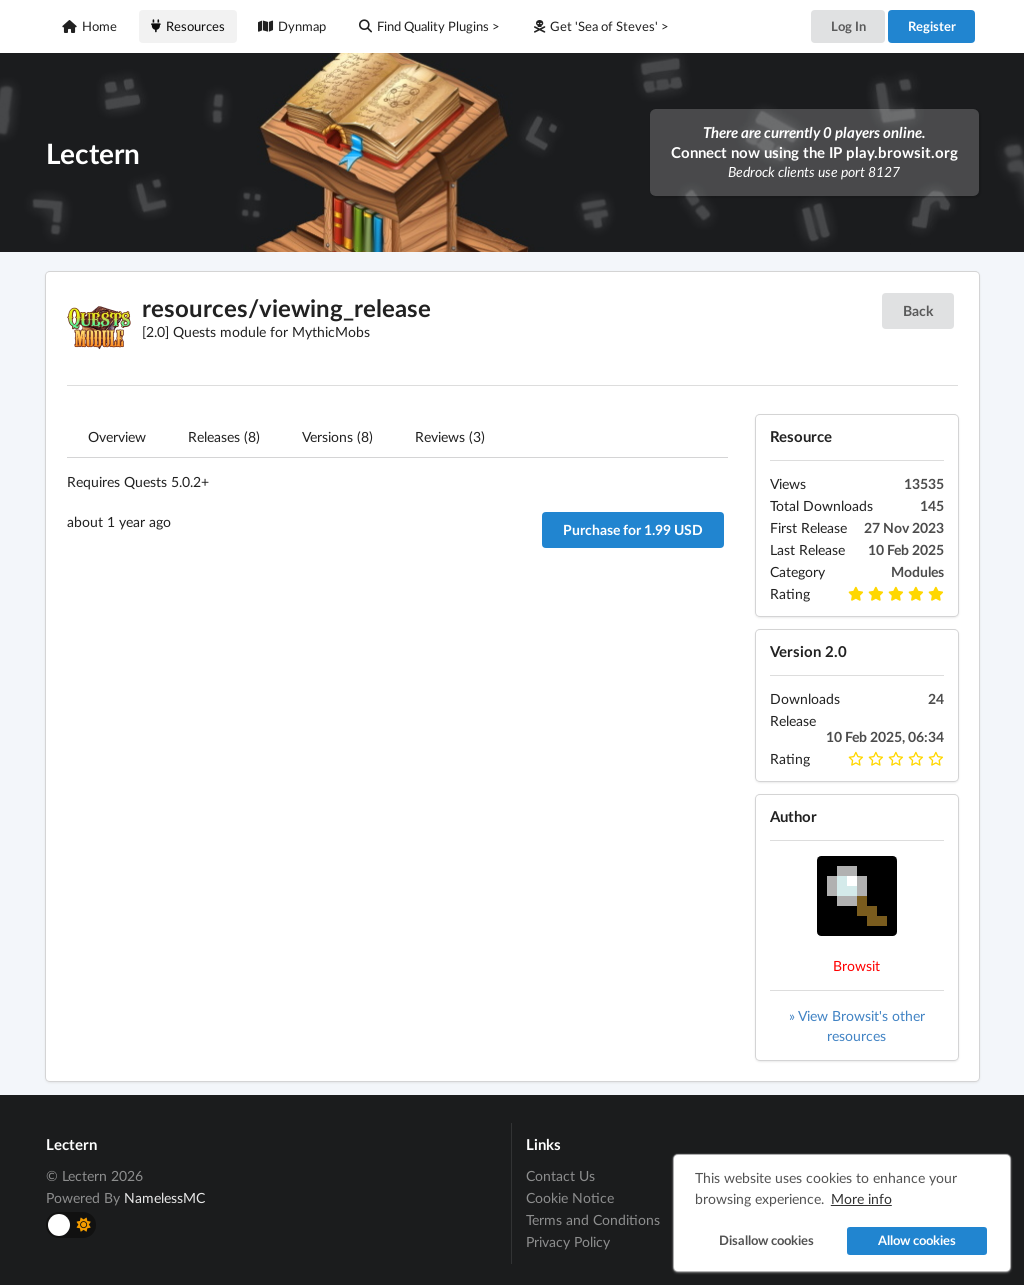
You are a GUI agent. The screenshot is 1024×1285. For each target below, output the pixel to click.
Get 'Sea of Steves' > (601, 26)
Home (89, 26)
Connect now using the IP (814, 152)
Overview (117, 436)
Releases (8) (224, 436)
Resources (188, 26)
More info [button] (861, 1198)
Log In (848, 26)
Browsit (856, 965)
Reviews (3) (450, 436)
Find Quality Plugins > (429, 26)
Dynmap (292, 26)
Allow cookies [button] (917, 1240)
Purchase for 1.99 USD (633, 529)
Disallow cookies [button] (766, 1240)
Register (932, 26)
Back (918, 310)
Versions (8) (337, 436)
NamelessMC (164, 1197)
